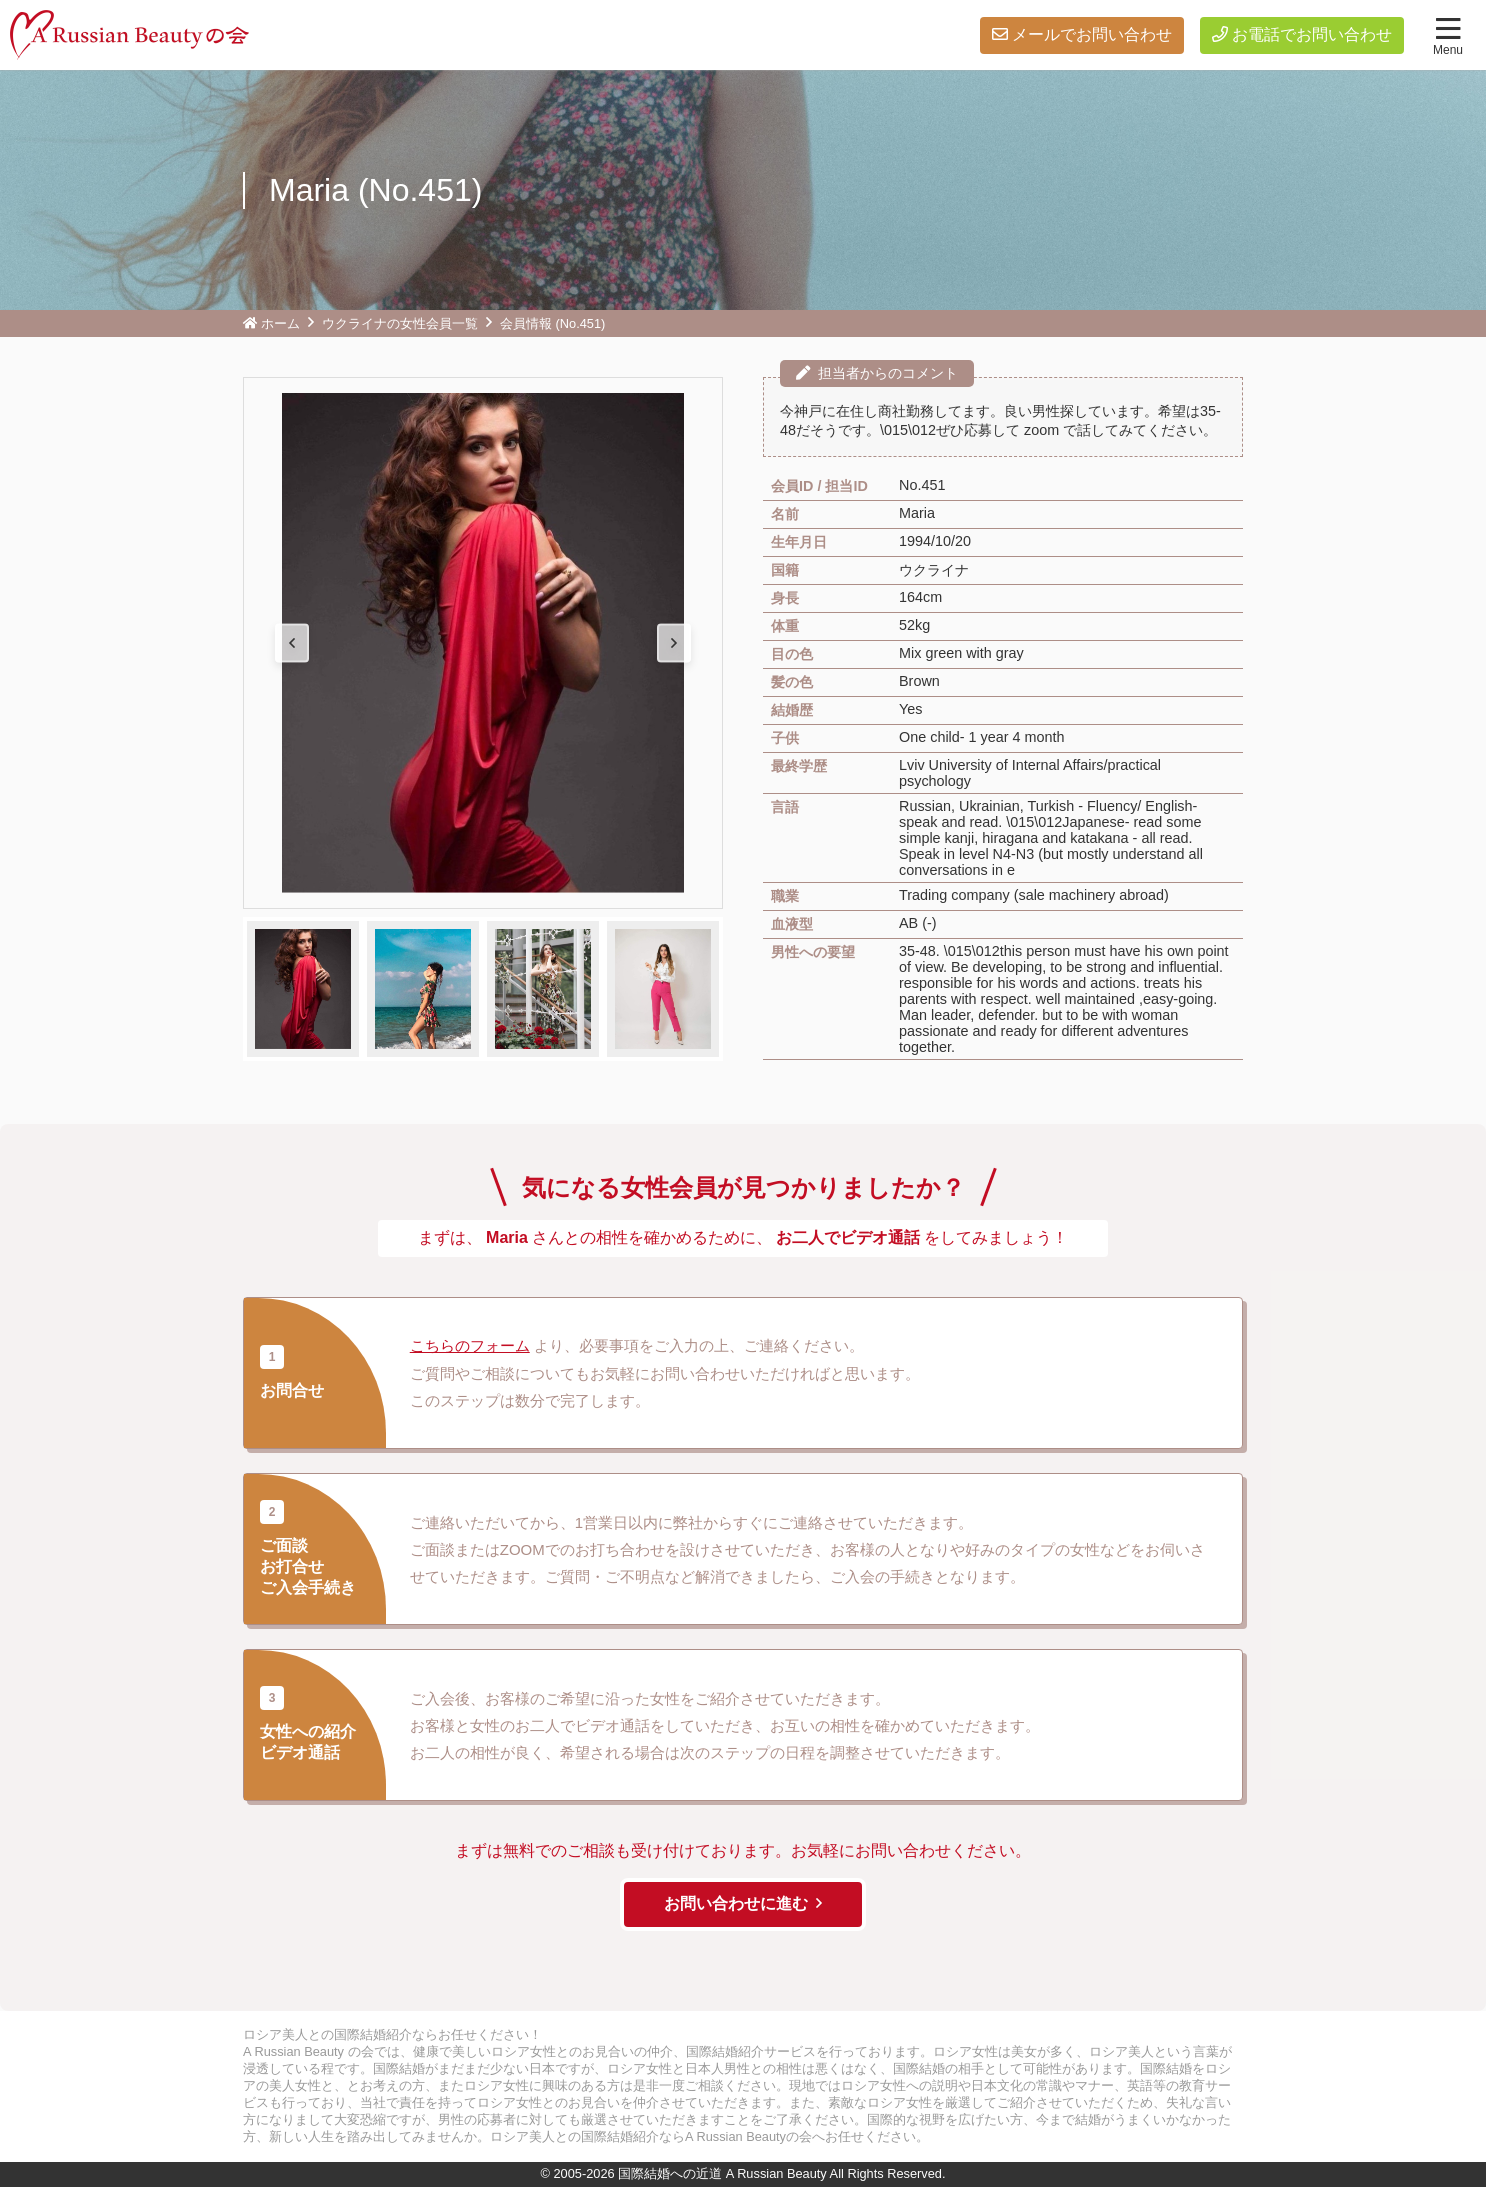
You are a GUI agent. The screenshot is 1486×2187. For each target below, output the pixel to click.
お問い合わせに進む (736, 1903)
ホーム (280, 323)
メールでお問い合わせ (1092, 34)
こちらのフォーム (470, 1346)
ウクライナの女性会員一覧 (400, 323)
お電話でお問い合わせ (1312, 34)
